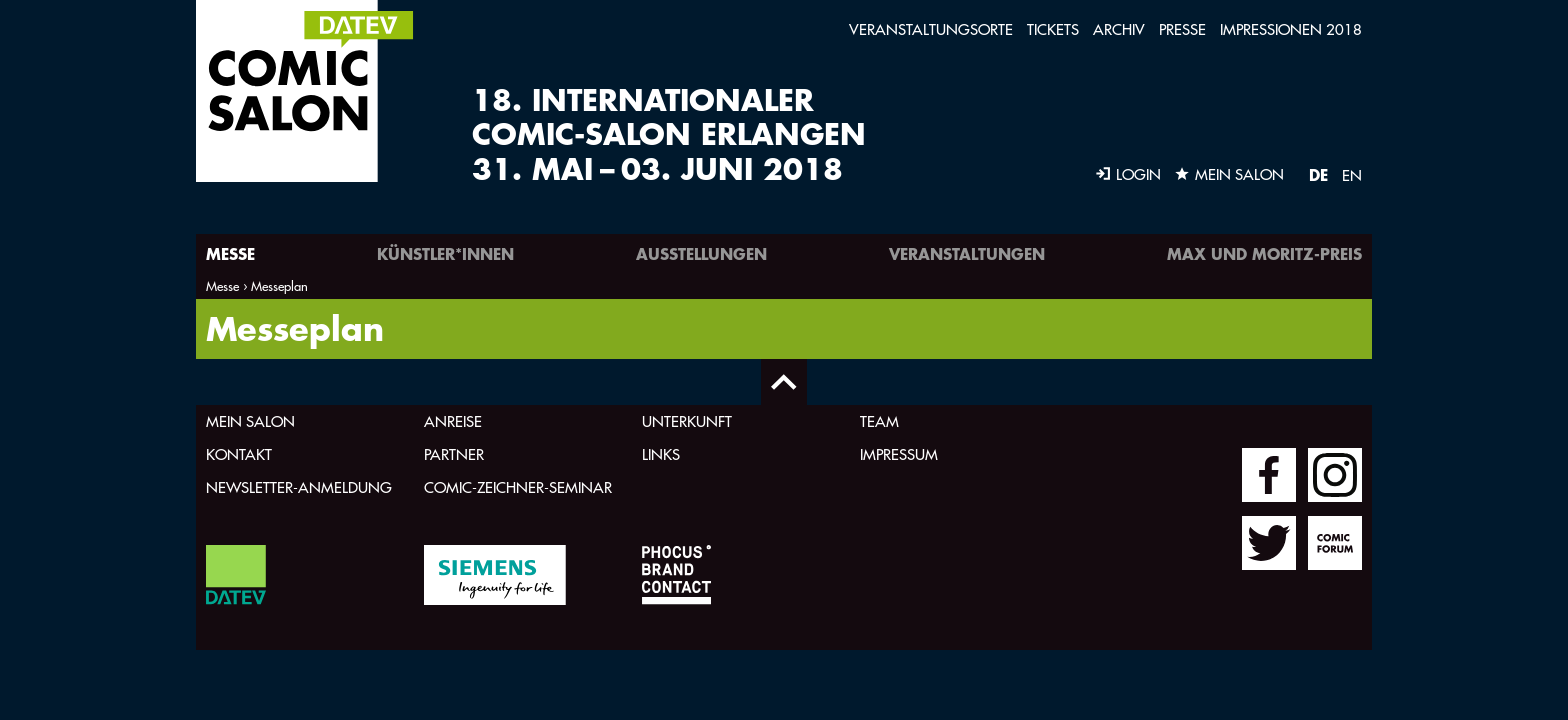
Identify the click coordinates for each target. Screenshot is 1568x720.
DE (1318, 174)
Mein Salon (250, 421)
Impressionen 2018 (1291, 29)
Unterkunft (687, 421)
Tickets (1053, 29)
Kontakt (239, 454)
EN (1352, 175)
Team (879, 421)
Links (661, 454)
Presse (1182, 29)
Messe (230, 253)
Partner (454, 454)
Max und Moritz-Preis (1264, 253)
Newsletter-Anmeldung (299, 487)
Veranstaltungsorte (931, 29)
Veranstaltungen (967, 253)
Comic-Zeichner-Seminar (518, 487)
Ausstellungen (701, 253)
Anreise (453, 421)
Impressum (899, 454)
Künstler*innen (445, 253)
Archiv (1119, 29)
